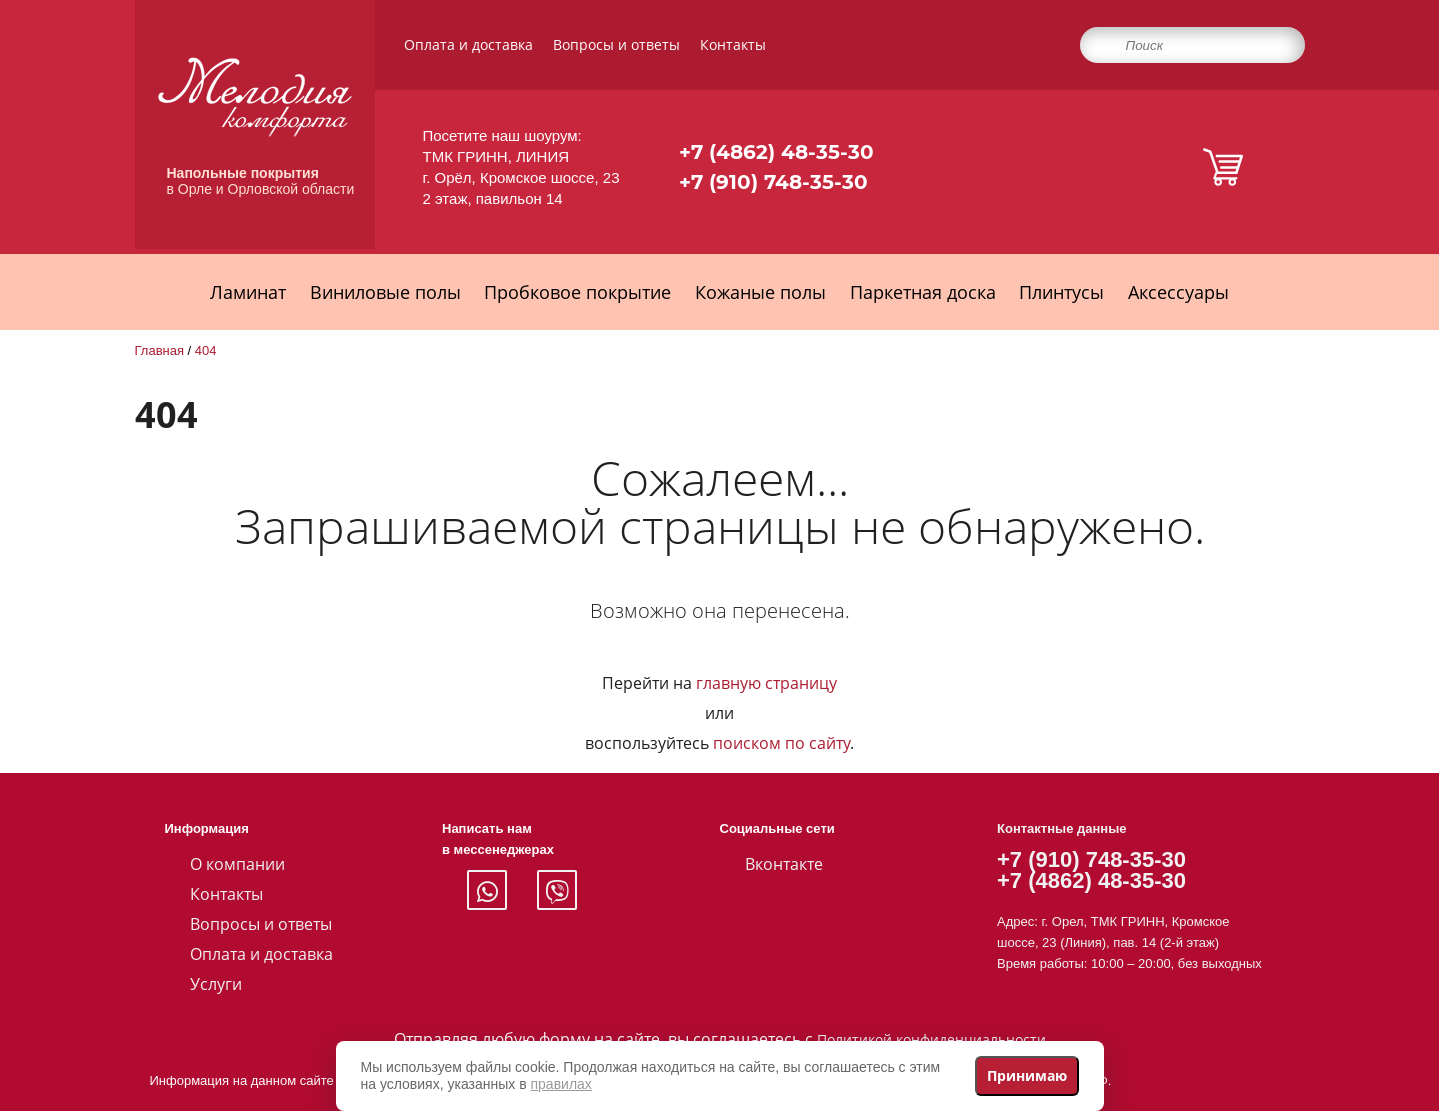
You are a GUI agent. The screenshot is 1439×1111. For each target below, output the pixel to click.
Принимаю (1027, 1075)
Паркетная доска (923, 292)
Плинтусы (1061, 292)
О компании (237, 864)
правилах (561, 1084)
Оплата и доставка (468, 44)
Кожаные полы (760, 292)
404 (206, 350)
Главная (159, 350)
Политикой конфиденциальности (931, 1039)
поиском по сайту (781, 743)
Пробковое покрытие (577, 292)
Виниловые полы (385, 292)
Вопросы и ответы (616, 44)
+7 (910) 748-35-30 (773, 182)
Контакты (733, 44)
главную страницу (766, 683)
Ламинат (248, 292)
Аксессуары (1178, 292)
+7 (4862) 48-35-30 (776, 152)
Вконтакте (784, 864)
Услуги (216, 984)
